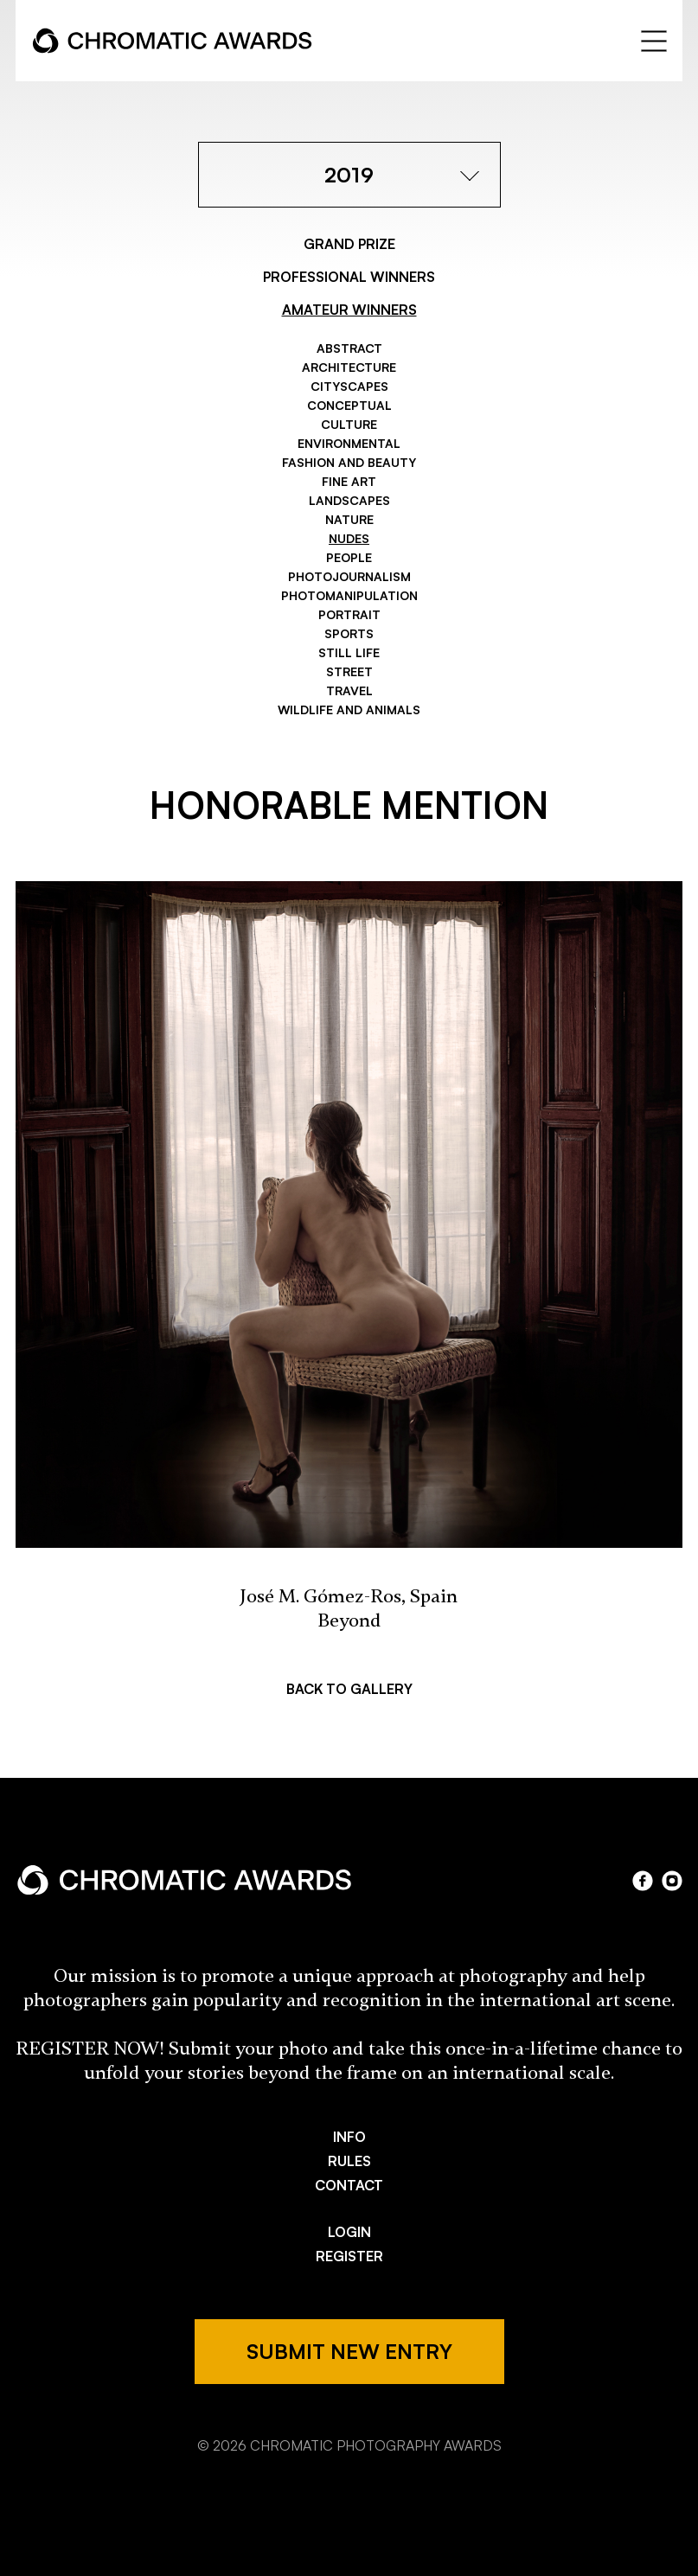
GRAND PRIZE (349, 243)
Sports (349, 633)
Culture (349, 424)
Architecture (349, 367)
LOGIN (349, 2231)
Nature (349, 519)
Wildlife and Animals (349, 709)
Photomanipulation (349, 595)
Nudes (349, 538)
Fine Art (349, 481)
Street (349, 671)
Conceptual (349, 405)
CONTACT (349, 2185)
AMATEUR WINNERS (349, 309)
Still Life (349, 652)
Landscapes (349, 500)
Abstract (349, 348)
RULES (349, 2161)
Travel (349, 690)
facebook (642, 1880)
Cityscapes (349, 386)
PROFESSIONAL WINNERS (349, 276)
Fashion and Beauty (349, 462)
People (349, 557)
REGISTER (349, 2256)
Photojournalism (349, 576)
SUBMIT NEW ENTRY (349, 2351)
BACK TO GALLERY (349, 1688)
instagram (672, 1880)
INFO (349, 2136)
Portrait (349, 614)
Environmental (349, 443)
